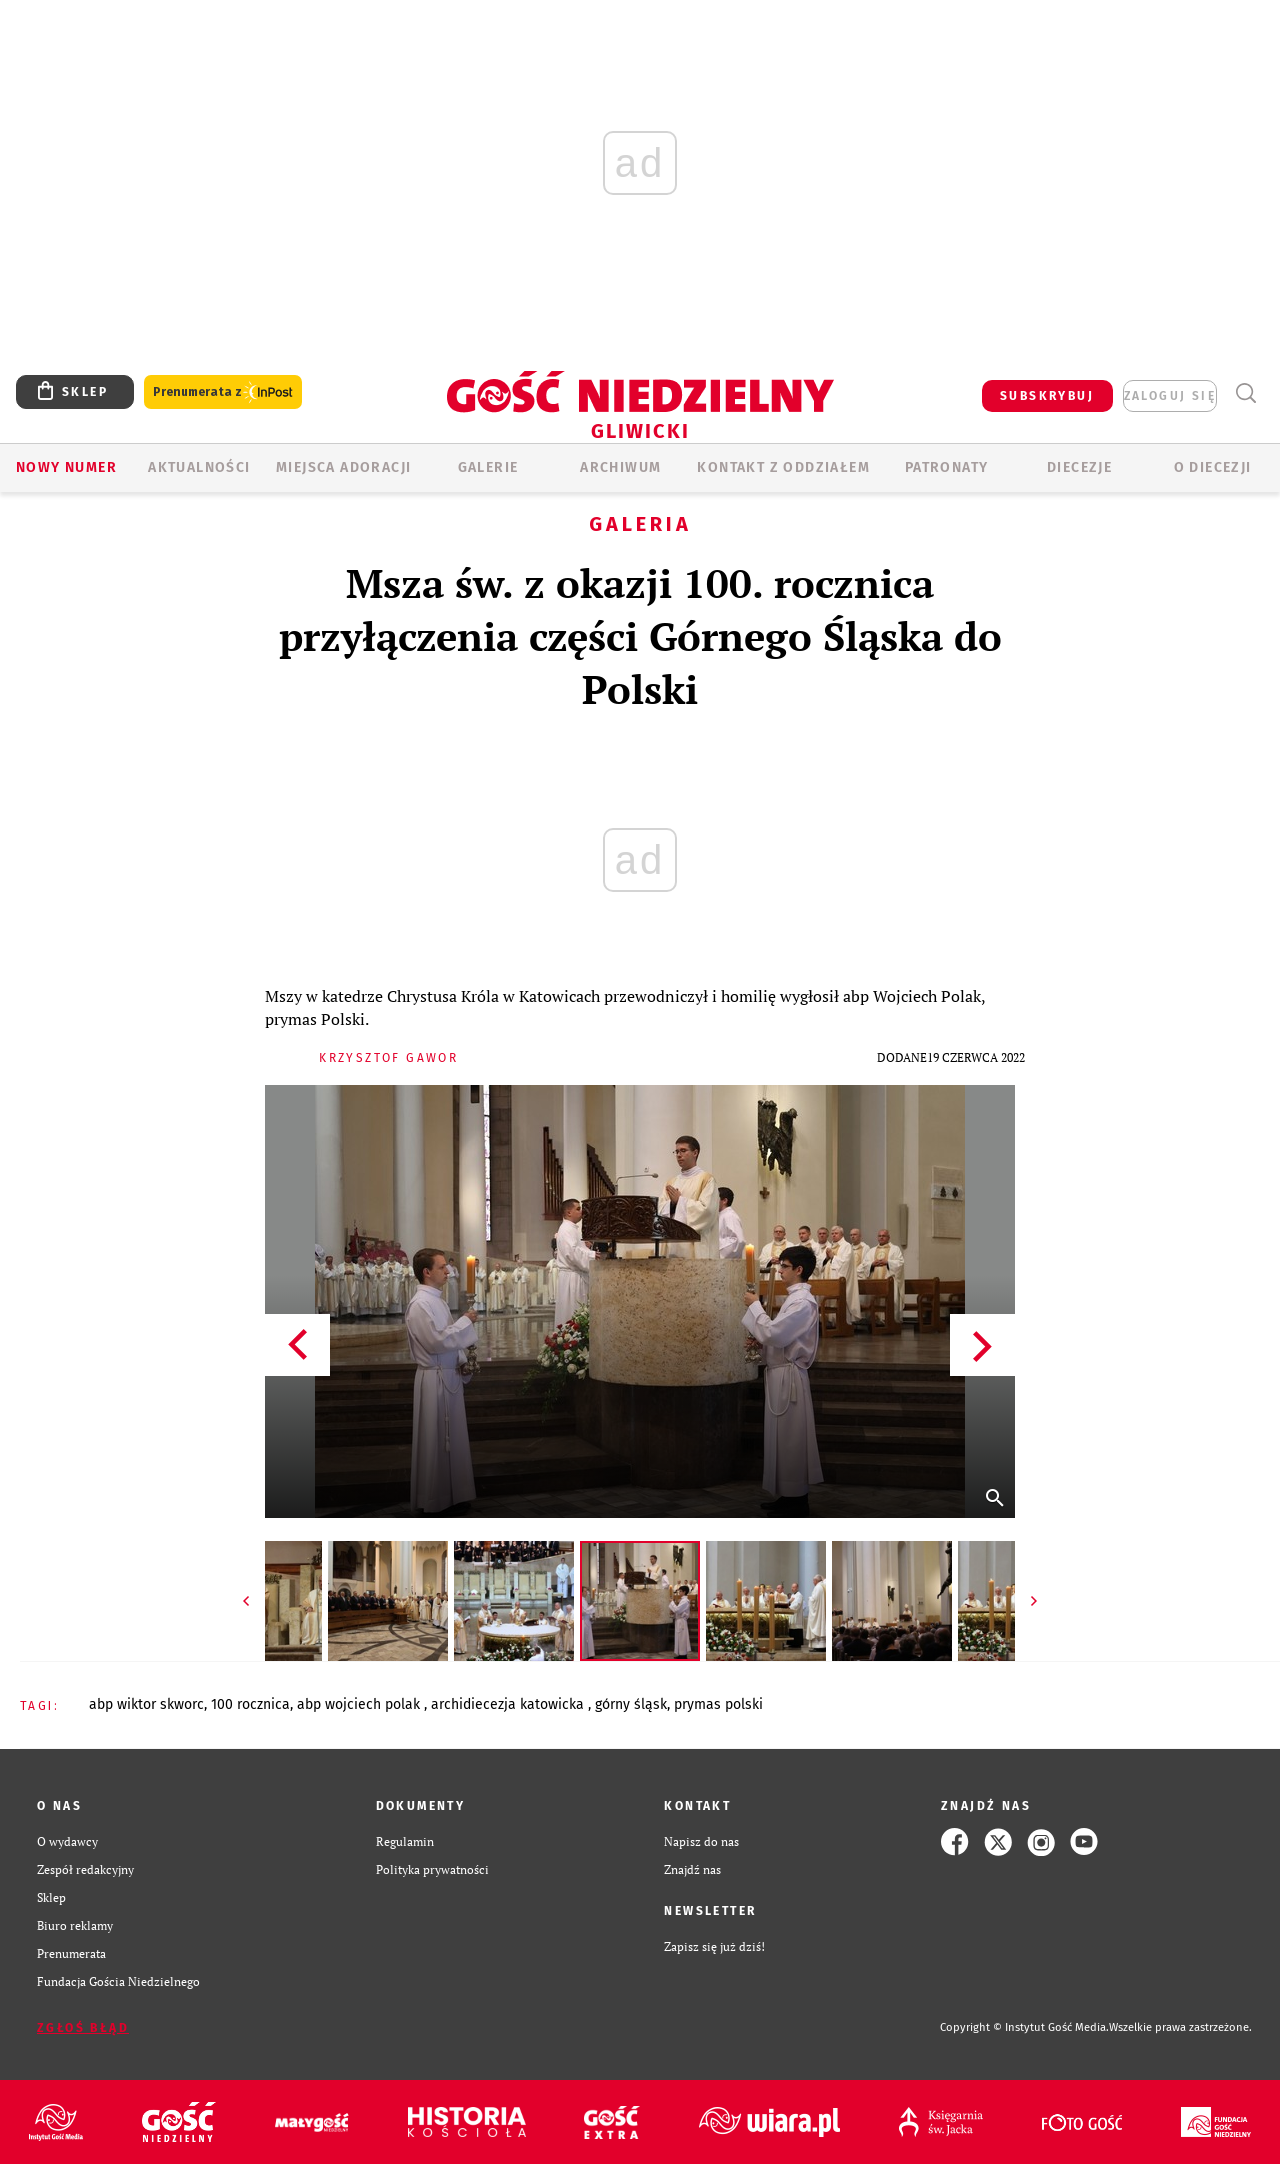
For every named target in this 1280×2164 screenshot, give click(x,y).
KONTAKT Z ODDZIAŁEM (783, 467)
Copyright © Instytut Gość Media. (1024, 2027)
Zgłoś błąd (83, 2028)
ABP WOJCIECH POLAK (360, 1704)
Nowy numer (66, 467)
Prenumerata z (223, 392)
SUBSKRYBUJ (1047, 396)
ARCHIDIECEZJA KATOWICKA (509, 1704)
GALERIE (488, 467)
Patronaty (947, 467)
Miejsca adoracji (343, 467)
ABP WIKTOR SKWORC (146, 1704)
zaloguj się (1170, 396)
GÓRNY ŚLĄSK (631, 1704)
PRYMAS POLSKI (718, 1704)
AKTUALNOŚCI (199, 467)
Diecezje (1079, 467)
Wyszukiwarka (1245, 393)
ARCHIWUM (620, 467)
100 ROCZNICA (250, 1704)
